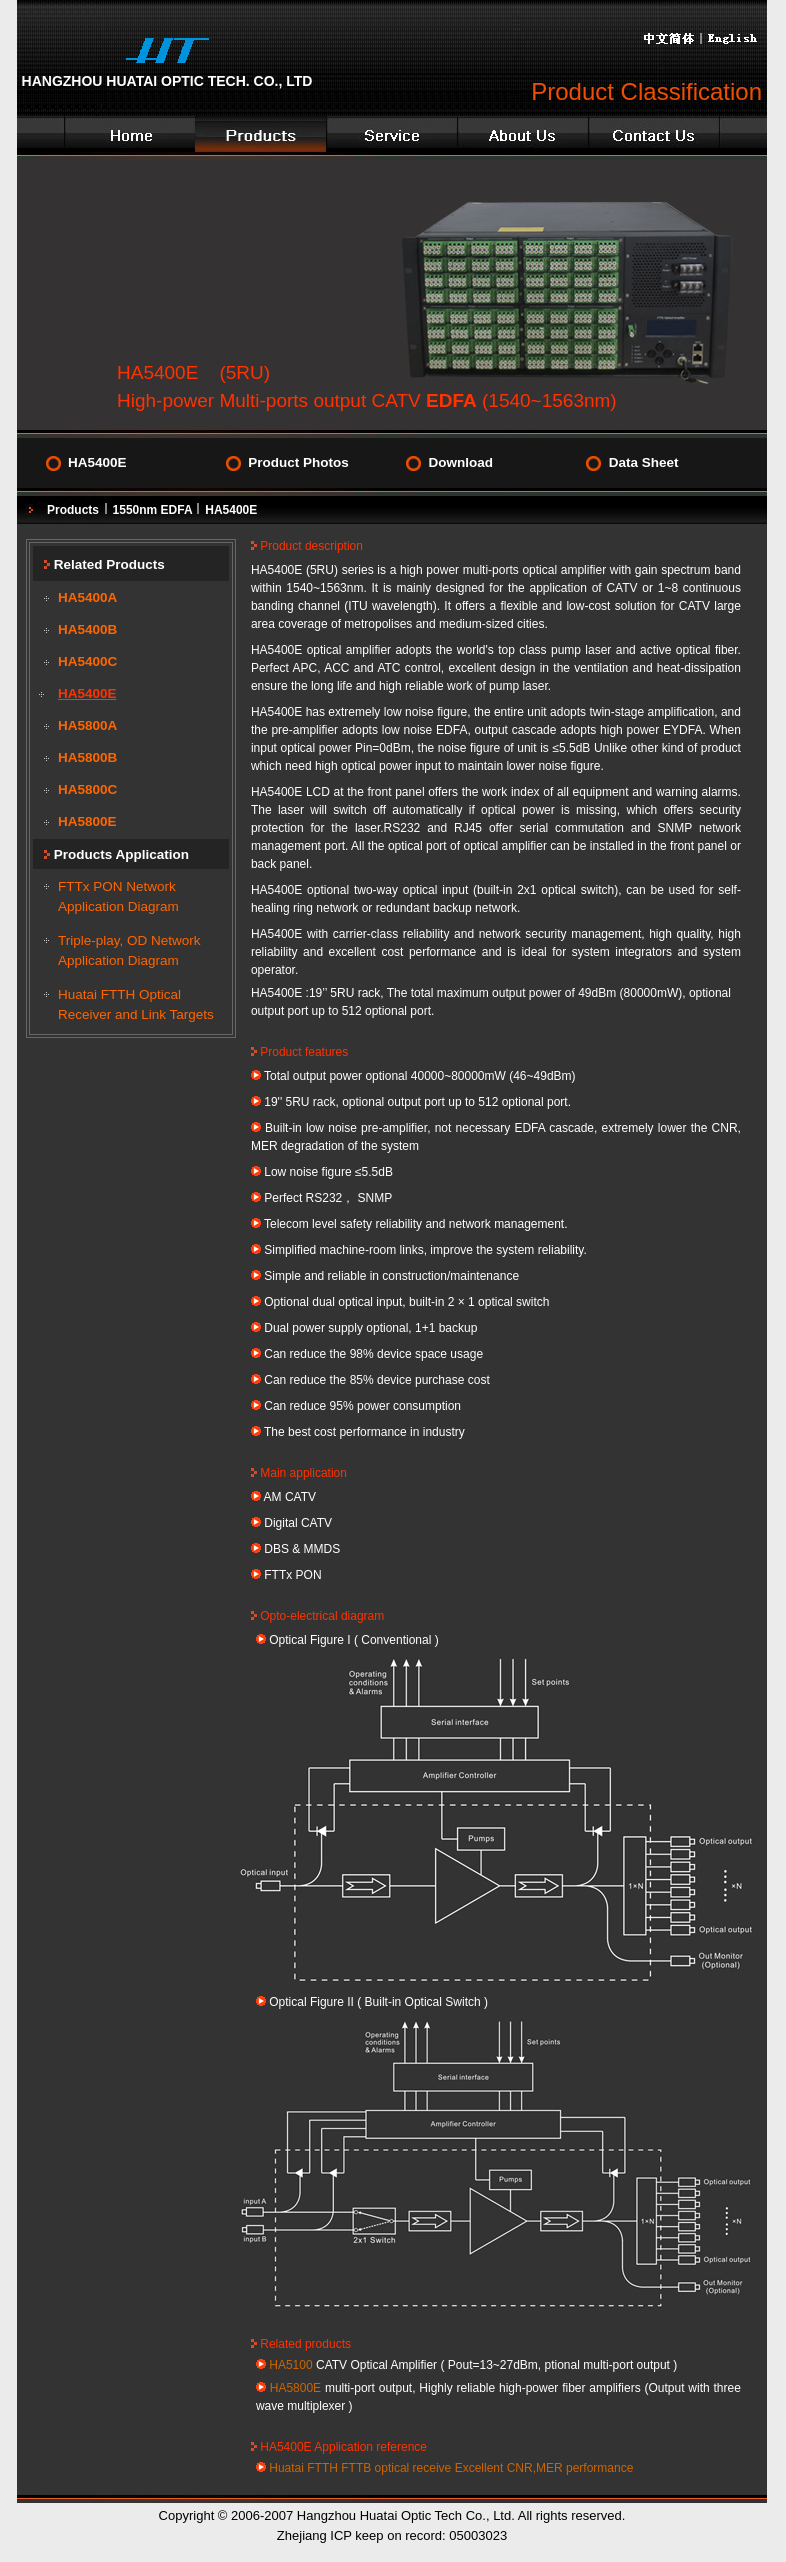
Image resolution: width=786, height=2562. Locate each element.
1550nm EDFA (154, 510)
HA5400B (87, 629)
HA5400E (97, 462)
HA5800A (87, 725)
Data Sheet (644, 462)
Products (73, 510)
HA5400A (87, 597)
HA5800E (87, 821)
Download (460, 462)
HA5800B (87, 757)
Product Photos (298, 462)
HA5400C (87, 661)
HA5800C (87, 789)
